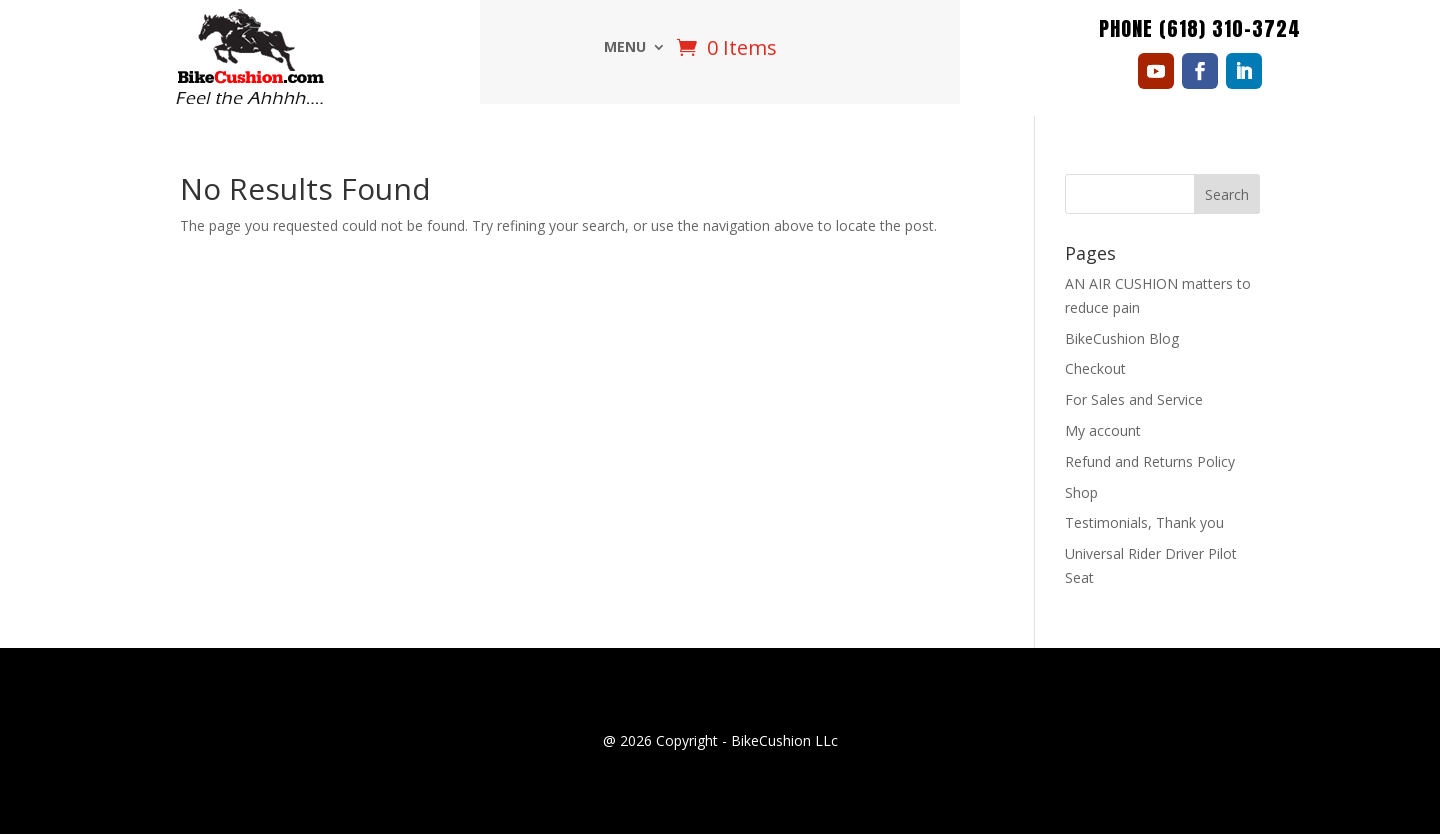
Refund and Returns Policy (1150, 461)
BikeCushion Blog (1122, 338)
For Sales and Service (1134, 399)
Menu (625, 48)
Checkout (1095, 368)
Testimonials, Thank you (1144, 522)
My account (1103, 430)
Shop (1081, 492)
